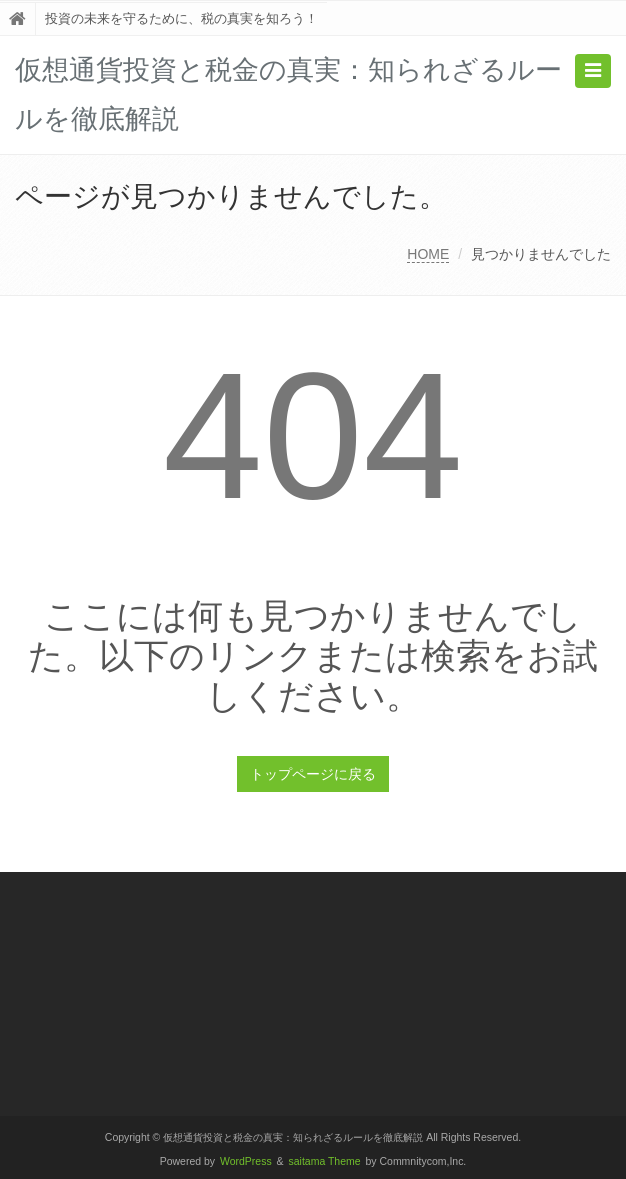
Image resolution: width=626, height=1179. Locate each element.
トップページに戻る (313, 774)
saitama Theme (325, 1161)
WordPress (246, 1161)
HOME (428, 254)
